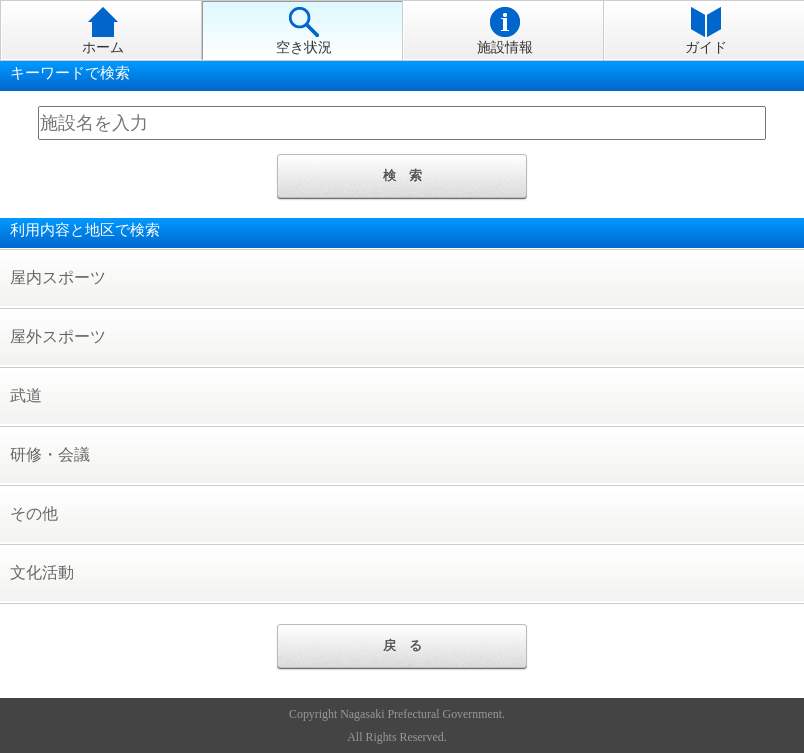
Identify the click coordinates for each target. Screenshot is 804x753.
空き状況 (304, 31)
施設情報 (505, 31)
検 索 (402, 175)
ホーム (103, 31)
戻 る (402, 645)
